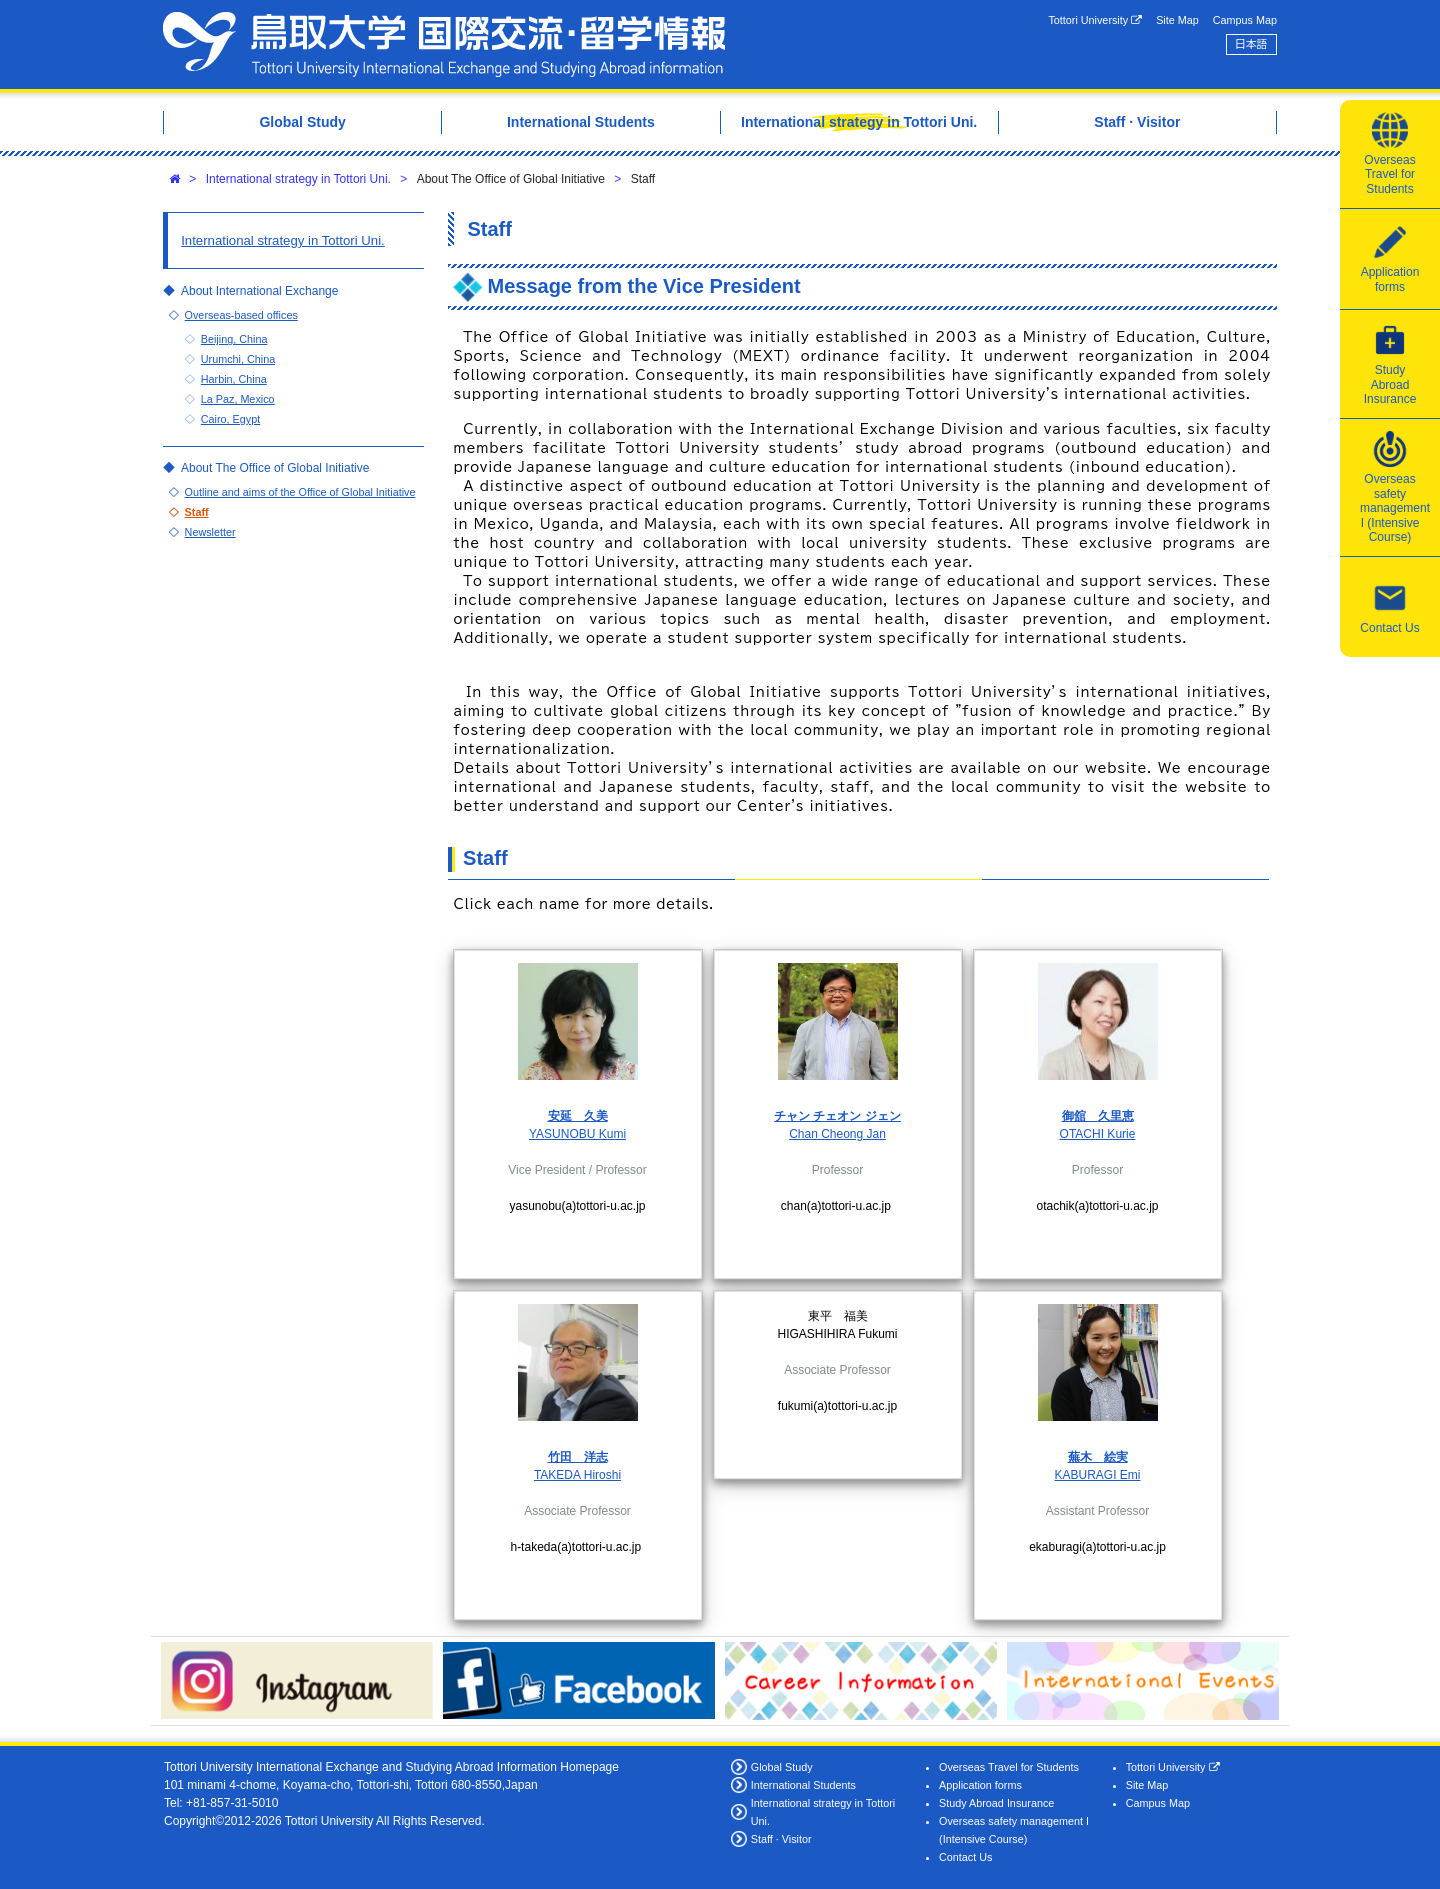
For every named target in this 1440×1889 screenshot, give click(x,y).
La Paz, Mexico (238, 399)
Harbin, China (234, 379)
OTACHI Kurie (1098, 1134)
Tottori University (1095, 20)
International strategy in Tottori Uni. (298, 179)
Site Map (1177, 20)
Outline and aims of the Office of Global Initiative (300, 492)
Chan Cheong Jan (837, 1134)
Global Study (782, 1767)
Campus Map (1245, 20)
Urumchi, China (238, 359)
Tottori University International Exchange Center (444, 44)
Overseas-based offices (241, 315)
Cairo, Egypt (230, 419)
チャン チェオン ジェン (837, 1116)
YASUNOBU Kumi (577, 1134)
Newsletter (210, 532)
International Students (803, 1785)
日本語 (1251, 44)
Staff (197, 512)
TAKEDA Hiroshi (577, 1475)
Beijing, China (234, 339)
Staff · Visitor (781, 1839)
